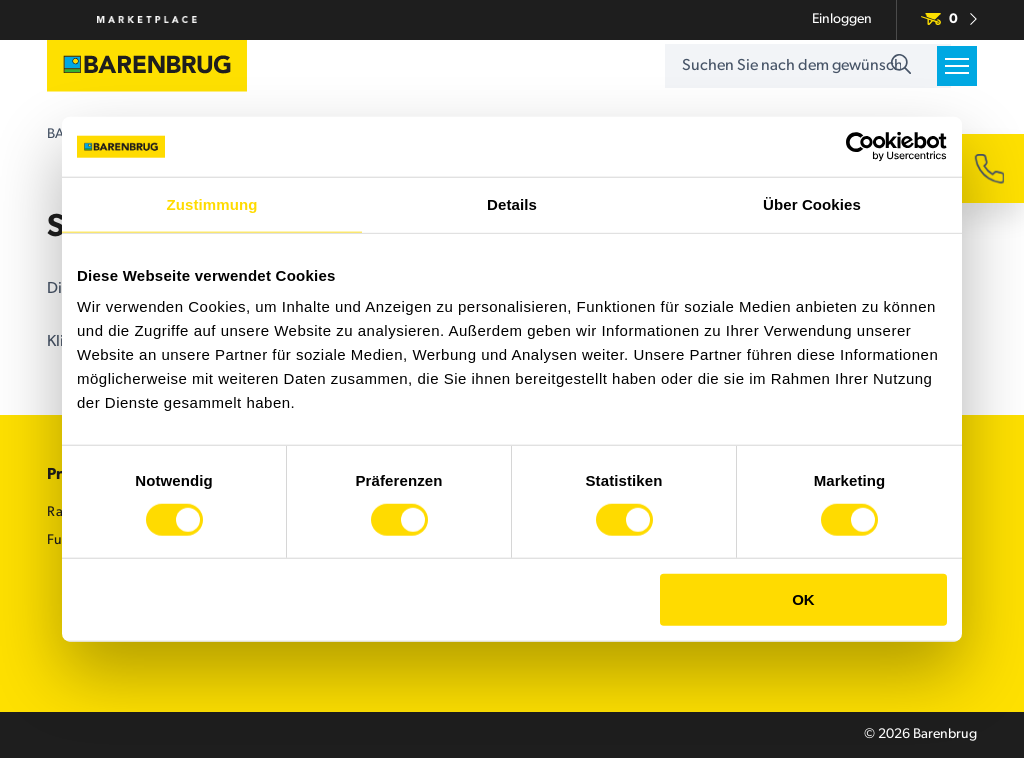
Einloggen (842, 19)
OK (803, 599)
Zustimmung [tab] (212, 204)
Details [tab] (512, 204)
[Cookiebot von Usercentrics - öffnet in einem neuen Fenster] (859, 147)
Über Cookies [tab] (812, 204)
